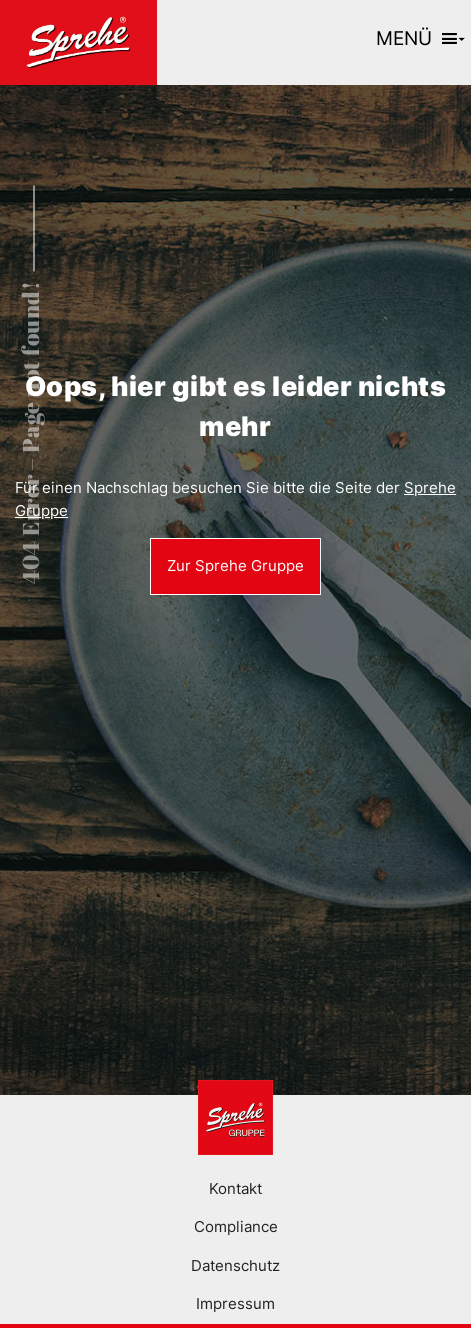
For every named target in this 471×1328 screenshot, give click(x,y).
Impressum (235, 1303)
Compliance (236, 1226)
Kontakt (235, 1188)
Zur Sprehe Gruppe (235, 565)
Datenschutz (235, 1265)
